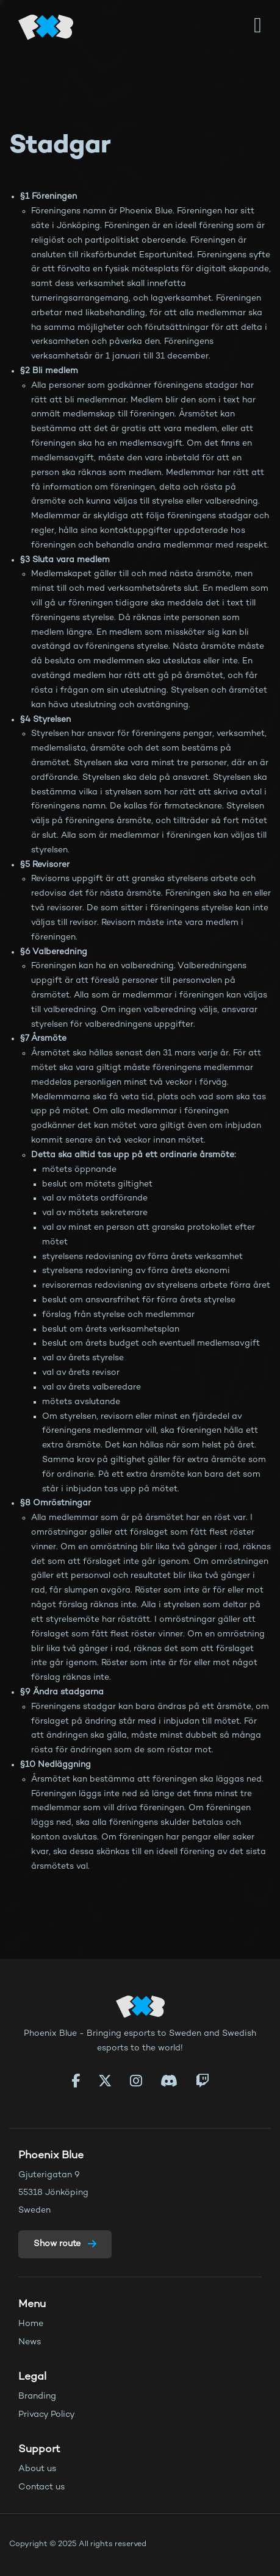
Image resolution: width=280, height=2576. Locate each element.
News (29, 2342)
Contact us (41, 2487)
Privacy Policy (46, 2414)
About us (37, 2469)
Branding (37, 2396)
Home (30, 2323)
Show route (65, 2244)
